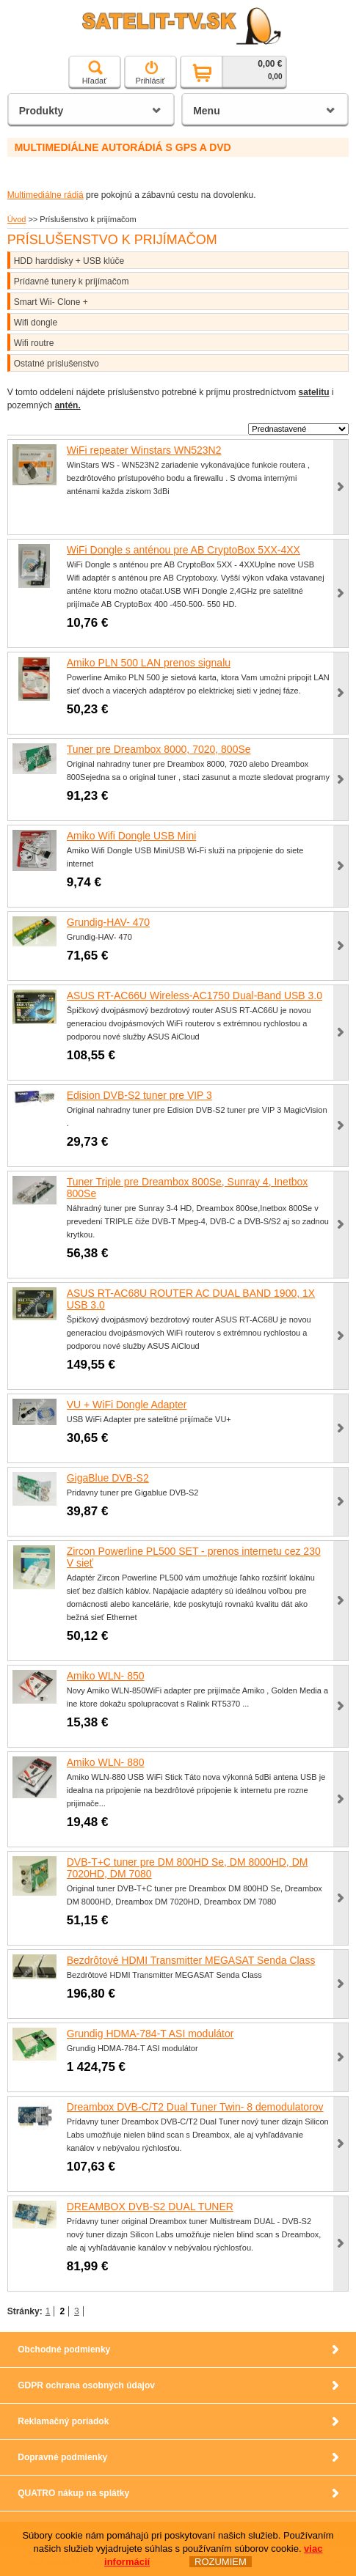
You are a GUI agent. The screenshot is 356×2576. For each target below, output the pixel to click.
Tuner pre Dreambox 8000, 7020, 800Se (159, 749)
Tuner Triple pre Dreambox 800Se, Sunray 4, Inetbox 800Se (187, 1187)
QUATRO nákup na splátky (73, 2493)
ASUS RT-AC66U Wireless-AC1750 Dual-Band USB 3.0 (194, 995)
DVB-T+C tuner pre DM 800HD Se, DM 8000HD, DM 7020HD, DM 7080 (187, 1868)
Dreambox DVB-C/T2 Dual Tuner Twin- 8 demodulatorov (195, 2107)
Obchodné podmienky (64, 2349)
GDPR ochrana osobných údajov (86, 2385)
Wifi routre (34, 343)
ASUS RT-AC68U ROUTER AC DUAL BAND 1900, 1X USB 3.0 (191, 1299)
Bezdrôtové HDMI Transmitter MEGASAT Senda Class (191, 1960)
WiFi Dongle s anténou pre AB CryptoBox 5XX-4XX (183, 550)
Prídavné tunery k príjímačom (71, 281)
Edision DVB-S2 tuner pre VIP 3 (139, 1095)
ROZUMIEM (220, 2561)
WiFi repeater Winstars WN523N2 (144, 450)
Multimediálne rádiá (45, 195)
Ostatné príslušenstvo (56, 363)
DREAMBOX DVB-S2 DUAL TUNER (150, 2206)
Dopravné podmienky (62, 2457)
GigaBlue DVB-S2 (108, 1478)
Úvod (16, 219)
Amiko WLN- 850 (106, 1676)
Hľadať (94, 72)
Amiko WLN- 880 (106, 1762)
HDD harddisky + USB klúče (69, 261)
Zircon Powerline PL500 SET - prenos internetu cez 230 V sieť (194, 1557)
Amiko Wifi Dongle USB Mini (132, 836)
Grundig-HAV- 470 (108, 922)
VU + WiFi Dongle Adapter (127, 1404)
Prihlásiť (149, 72)
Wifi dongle (35, 322)
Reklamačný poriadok (63, 2421)
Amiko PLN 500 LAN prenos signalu (148, 663)
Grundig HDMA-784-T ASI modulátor (150, 2033)
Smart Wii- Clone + (51, 302)
